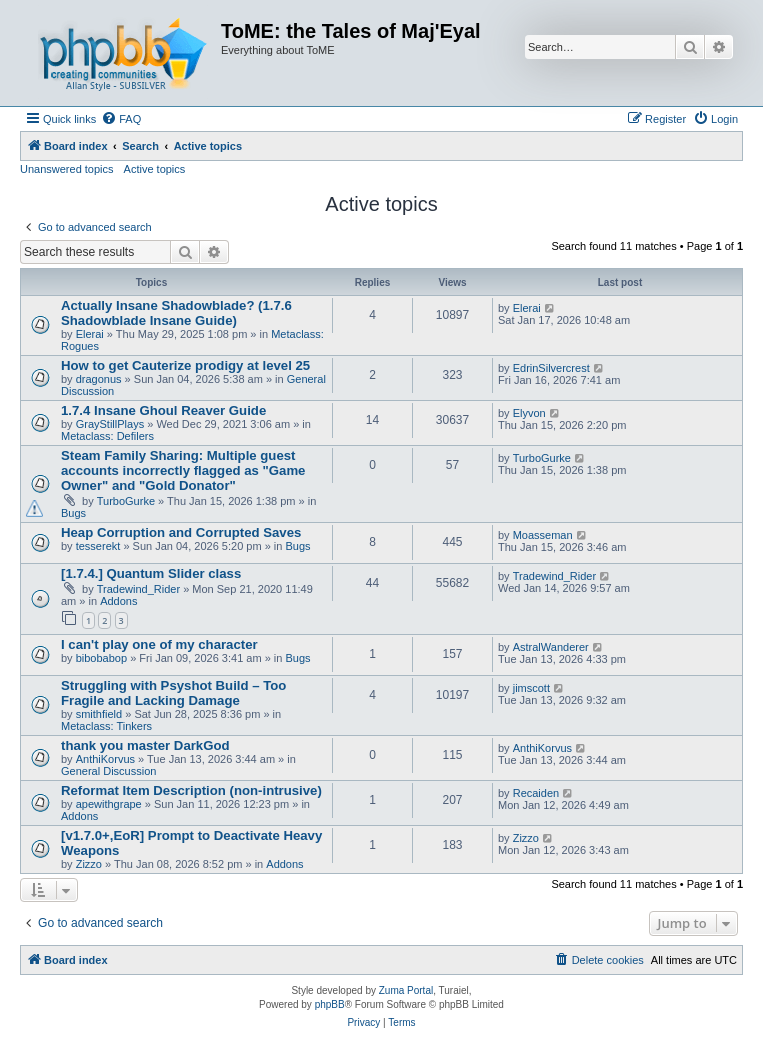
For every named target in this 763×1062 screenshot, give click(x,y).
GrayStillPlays (110, 424)
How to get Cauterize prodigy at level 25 (185, 365)
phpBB (330, 1004)
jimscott (531, 688)
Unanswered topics (67, 169)
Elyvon (529, 413)
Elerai (90, 334)
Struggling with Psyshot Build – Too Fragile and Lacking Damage (173, 693)
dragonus (99, 379)
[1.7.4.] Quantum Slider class (151, 573)
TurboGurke (126, 501)
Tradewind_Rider (138, 589)
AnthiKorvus (105, 759)
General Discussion (108, 771)
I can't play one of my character (159, 644)
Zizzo (89, 864)
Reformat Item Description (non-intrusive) (191, 790)
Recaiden (536, 793)
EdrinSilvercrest (551, 368)
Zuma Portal (406, 990)
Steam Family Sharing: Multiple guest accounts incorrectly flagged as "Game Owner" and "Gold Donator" (183, 470)
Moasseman (543, 535)
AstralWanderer (551, 647)
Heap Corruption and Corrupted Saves (181, 532)
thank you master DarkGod (145, 745)
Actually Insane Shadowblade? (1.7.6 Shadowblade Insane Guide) (176, 313)
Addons (118, 601)
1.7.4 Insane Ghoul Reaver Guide (163, 410)
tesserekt (98, 546)
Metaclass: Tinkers (106, 726)
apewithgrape (109, 804)
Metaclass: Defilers (107, 436)
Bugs (73, 513)
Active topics (155, 169)
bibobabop (101, 658)
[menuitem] (121, 119)
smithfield (99, 714)
